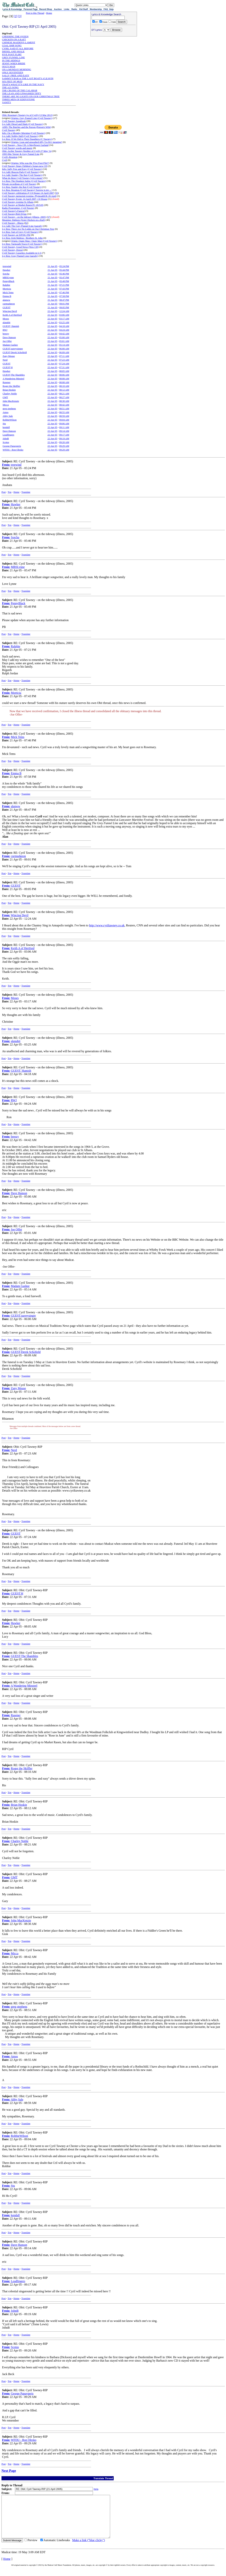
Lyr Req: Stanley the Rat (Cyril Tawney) (21, 187)
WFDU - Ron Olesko (13, 449)
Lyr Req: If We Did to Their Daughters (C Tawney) (27, 139)
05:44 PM (64, 270)
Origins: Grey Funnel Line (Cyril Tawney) (31, 118)
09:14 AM (64, 431)
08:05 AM (64, 371)
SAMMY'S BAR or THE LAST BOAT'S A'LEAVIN (27, 78)
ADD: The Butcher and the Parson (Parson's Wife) (26, 127)
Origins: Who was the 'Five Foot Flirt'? (30, 163)
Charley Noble (10, 393)
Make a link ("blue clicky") (88, 2548)
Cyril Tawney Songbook (14, 121)
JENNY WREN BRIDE (13, 63)
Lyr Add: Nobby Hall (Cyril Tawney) (20, 136)
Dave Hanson (9, 337)
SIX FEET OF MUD (12, 81)
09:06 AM (64, 423)
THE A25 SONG (10, 87)
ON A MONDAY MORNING (16, 69)
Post (3, 492)
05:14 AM (64, 344)
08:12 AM (64, 389)
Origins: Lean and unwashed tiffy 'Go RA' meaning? (36, 142)
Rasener (6, 382)
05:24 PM (64, 266)
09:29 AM (64, 446)
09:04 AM (64, 419)
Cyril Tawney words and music (17, 148)
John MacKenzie (11, 401)
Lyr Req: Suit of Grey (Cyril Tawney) (20, 232)
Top (9, 492)
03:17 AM (64, 318)
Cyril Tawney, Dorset (12, 249)
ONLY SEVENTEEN (12, 72)
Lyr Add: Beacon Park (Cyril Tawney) (20, 172)
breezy (6, 333)
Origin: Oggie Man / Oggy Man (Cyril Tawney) (34, 241)
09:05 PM (64, 307)
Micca (6, 404)
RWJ (5, 329)
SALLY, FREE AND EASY (15, 75)
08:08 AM (64, 378)
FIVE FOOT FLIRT (11, 54)
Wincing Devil (10, 311)
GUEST (6, 307)
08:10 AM (64, 386)
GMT (5, 397)
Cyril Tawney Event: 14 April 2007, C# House (24, 199)
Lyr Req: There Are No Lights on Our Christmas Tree (28, 229)
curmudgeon (9, 303)
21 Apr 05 (52, 266)
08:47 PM (64, 299)
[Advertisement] (113, 62)
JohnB (6, 438)
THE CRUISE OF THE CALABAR (19, 90)
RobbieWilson (10, 419)
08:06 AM (64, 374)
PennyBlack (8, 281)
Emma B (7, 296)
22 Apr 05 (52, 311)
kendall (6, 427)
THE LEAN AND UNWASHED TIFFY (21, 93)
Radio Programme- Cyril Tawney (18, 208)
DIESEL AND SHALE (13, 51)
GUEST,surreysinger (13, 348)
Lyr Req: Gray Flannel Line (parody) (20, 255)
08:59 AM (64, 416)
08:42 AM (64, 404)
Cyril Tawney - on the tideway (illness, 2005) (24, 217)
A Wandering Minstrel (13, 378)
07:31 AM (64, 367)
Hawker (6, 270)
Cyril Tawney (8, 130)
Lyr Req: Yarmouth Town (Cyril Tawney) (22, 244)
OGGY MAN (8, 66)
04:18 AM (64, 326)
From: (6, 464)
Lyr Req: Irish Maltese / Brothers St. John (22, 238)
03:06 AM (64, 314)
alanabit (6, 322)
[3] (19, 16)
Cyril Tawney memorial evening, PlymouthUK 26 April (29, 196)
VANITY (6, 102)
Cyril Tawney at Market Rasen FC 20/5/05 (22, 205)
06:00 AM (64, 348)
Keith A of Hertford (12, 314)
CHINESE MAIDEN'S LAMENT (18, 42)
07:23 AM (64, 359)
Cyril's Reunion (9, 157)
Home (49, 13)
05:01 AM (64, 341)
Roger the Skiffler (11, 386)
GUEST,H (8, 367)
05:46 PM (64, 273)
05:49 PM (64, 281)
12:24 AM (64, 311)
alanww (6, 299)
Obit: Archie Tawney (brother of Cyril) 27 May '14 (26, 151)
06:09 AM (64, 352)
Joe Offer (7, 341)
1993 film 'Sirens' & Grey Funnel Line (20, 154)
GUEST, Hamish (11, 326)
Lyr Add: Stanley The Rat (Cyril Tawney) (22, 175)
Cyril (4, 160)
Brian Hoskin (9, 389)
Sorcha (6, 273)
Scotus (6, 442)
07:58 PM (64, 296)
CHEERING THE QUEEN (15, 36)
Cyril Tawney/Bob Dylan (14, 214)
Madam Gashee (10, 344)
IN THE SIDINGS (11, 60)
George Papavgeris (12, 446)
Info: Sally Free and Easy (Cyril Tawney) (22, 169)
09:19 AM (64, 438)
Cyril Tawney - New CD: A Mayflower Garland (25, 145)
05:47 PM (64, 277)
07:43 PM (64, 288)
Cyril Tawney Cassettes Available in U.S (21, 252)
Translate (25, 492)
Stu (4, 423)
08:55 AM (64, 412)
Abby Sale (8, 416)
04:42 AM (64, 333)
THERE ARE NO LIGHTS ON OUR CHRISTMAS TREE (31, 96)
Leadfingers (8, 434)
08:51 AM (64, 408)
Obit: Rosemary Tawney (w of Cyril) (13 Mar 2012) (27, 115)
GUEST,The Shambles (14, 374)
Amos (5, 412)
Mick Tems (8, 292)
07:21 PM (64, 285)
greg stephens (9, 408)
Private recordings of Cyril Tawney (19, 184)
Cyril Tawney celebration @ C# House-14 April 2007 (28, 193)
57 (48, 217)
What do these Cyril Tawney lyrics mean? (22, 178)
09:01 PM (64, 303)
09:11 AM (64, 427)
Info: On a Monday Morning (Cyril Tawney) (23, 133)
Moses (6, 318)
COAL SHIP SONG (12, 45)
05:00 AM (64, 337)
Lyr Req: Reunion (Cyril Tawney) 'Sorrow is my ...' (27, 190)
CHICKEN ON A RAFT (14, 39)
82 (26, 223)
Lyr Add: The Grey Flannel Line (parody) (22, 226)
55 (57, 193)
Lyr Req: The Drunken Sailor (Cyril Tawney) (24, 181)
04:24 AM (64, 329)
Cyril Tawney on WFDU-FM (16, 235)
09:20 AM (64, 442)
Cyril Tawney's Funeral (13, 211)
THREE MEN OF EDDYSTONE (18, 99)
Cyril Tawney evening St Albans (18, 202)
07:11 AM (64, 356)
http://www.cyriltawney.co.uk (106, 925)
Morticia (7, 288)
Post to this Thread (35, 13)
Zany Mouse (9, 356)
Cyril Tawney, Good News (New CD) (20, 247)
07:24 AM (64, 363)
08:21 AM (64, 393)
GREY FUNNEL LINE (13, 57)
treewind (7, 266)
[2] (15, 16)
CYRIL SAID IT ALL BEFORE (17, 48)
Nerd (5, 359)
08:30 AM (64, 401)
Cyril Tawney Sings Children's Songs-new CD (24, 166)
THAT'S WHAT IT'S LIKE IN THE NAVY (23, 84)
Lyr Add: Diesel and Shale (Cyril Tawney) (22, 124)
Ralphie (6, 285)
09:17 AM (64, 434)
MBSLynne (8, 277)
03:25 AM (64, 322)
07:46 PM (64, 292)
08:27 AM (64, 397)
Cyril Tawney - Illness (13, 223)
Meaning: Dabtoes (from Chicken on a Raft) (23, 220)
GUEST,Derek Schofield (15, 352)
